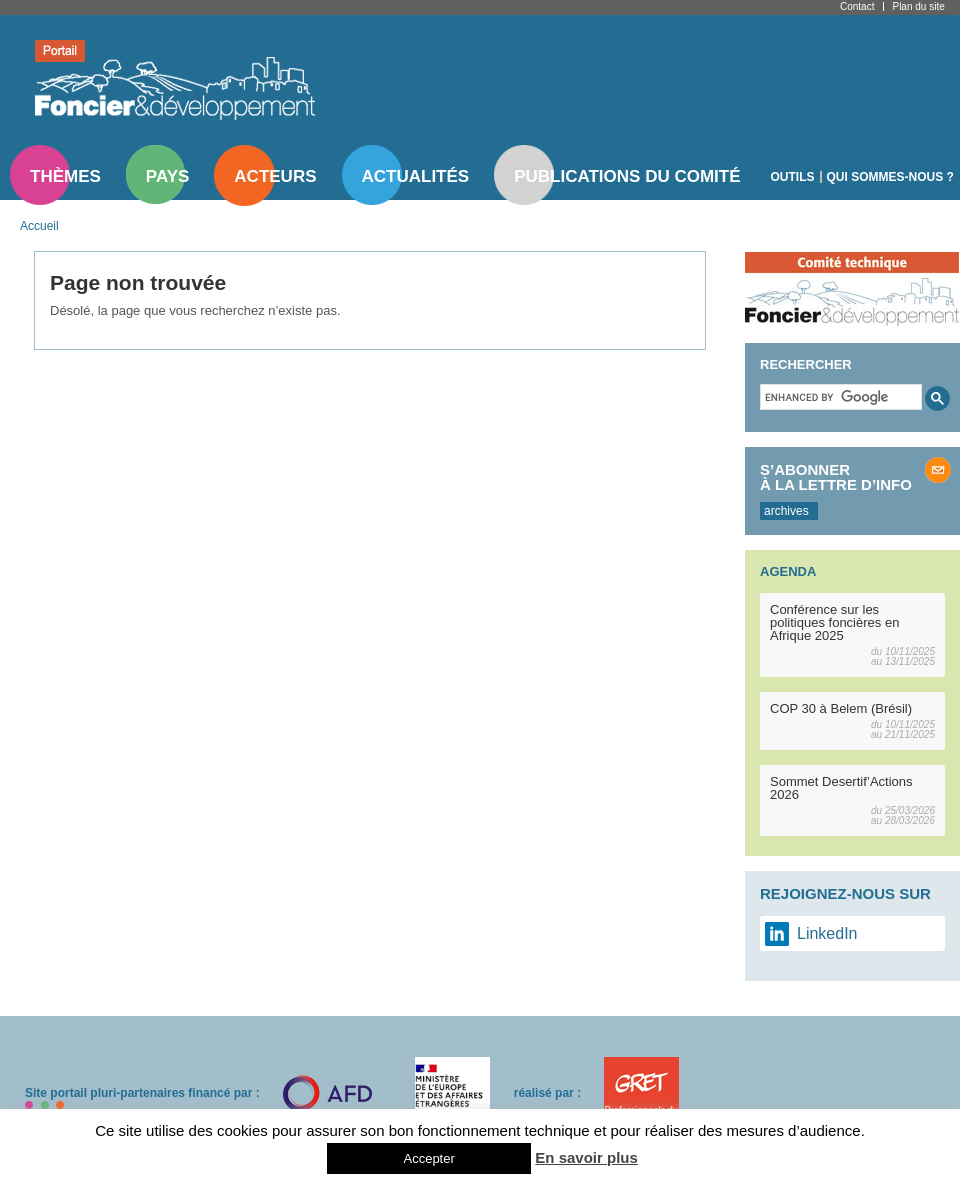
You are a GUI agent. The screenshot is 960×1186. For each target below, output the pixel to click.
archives (786, 511)
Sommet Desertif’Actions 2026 (841, 788)
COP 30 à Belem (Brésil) (841, 708)
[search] (839, 397)
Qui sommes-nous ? (890, 177)
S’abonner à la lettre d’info (836, 477)
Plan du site (918, 6)
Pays (167, 176)
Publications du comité (627, 176)
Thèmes (65, 176)
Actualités (416, 176)
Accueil (39, 226)
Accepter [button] (428, 1158)
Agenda (788, 571)
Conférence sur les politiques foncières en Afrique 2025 (834, 622)
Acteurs (275, 176)
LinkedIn (827, 933)
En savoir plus (586, 1157)
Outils (793, 177)
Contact (857, 6)
